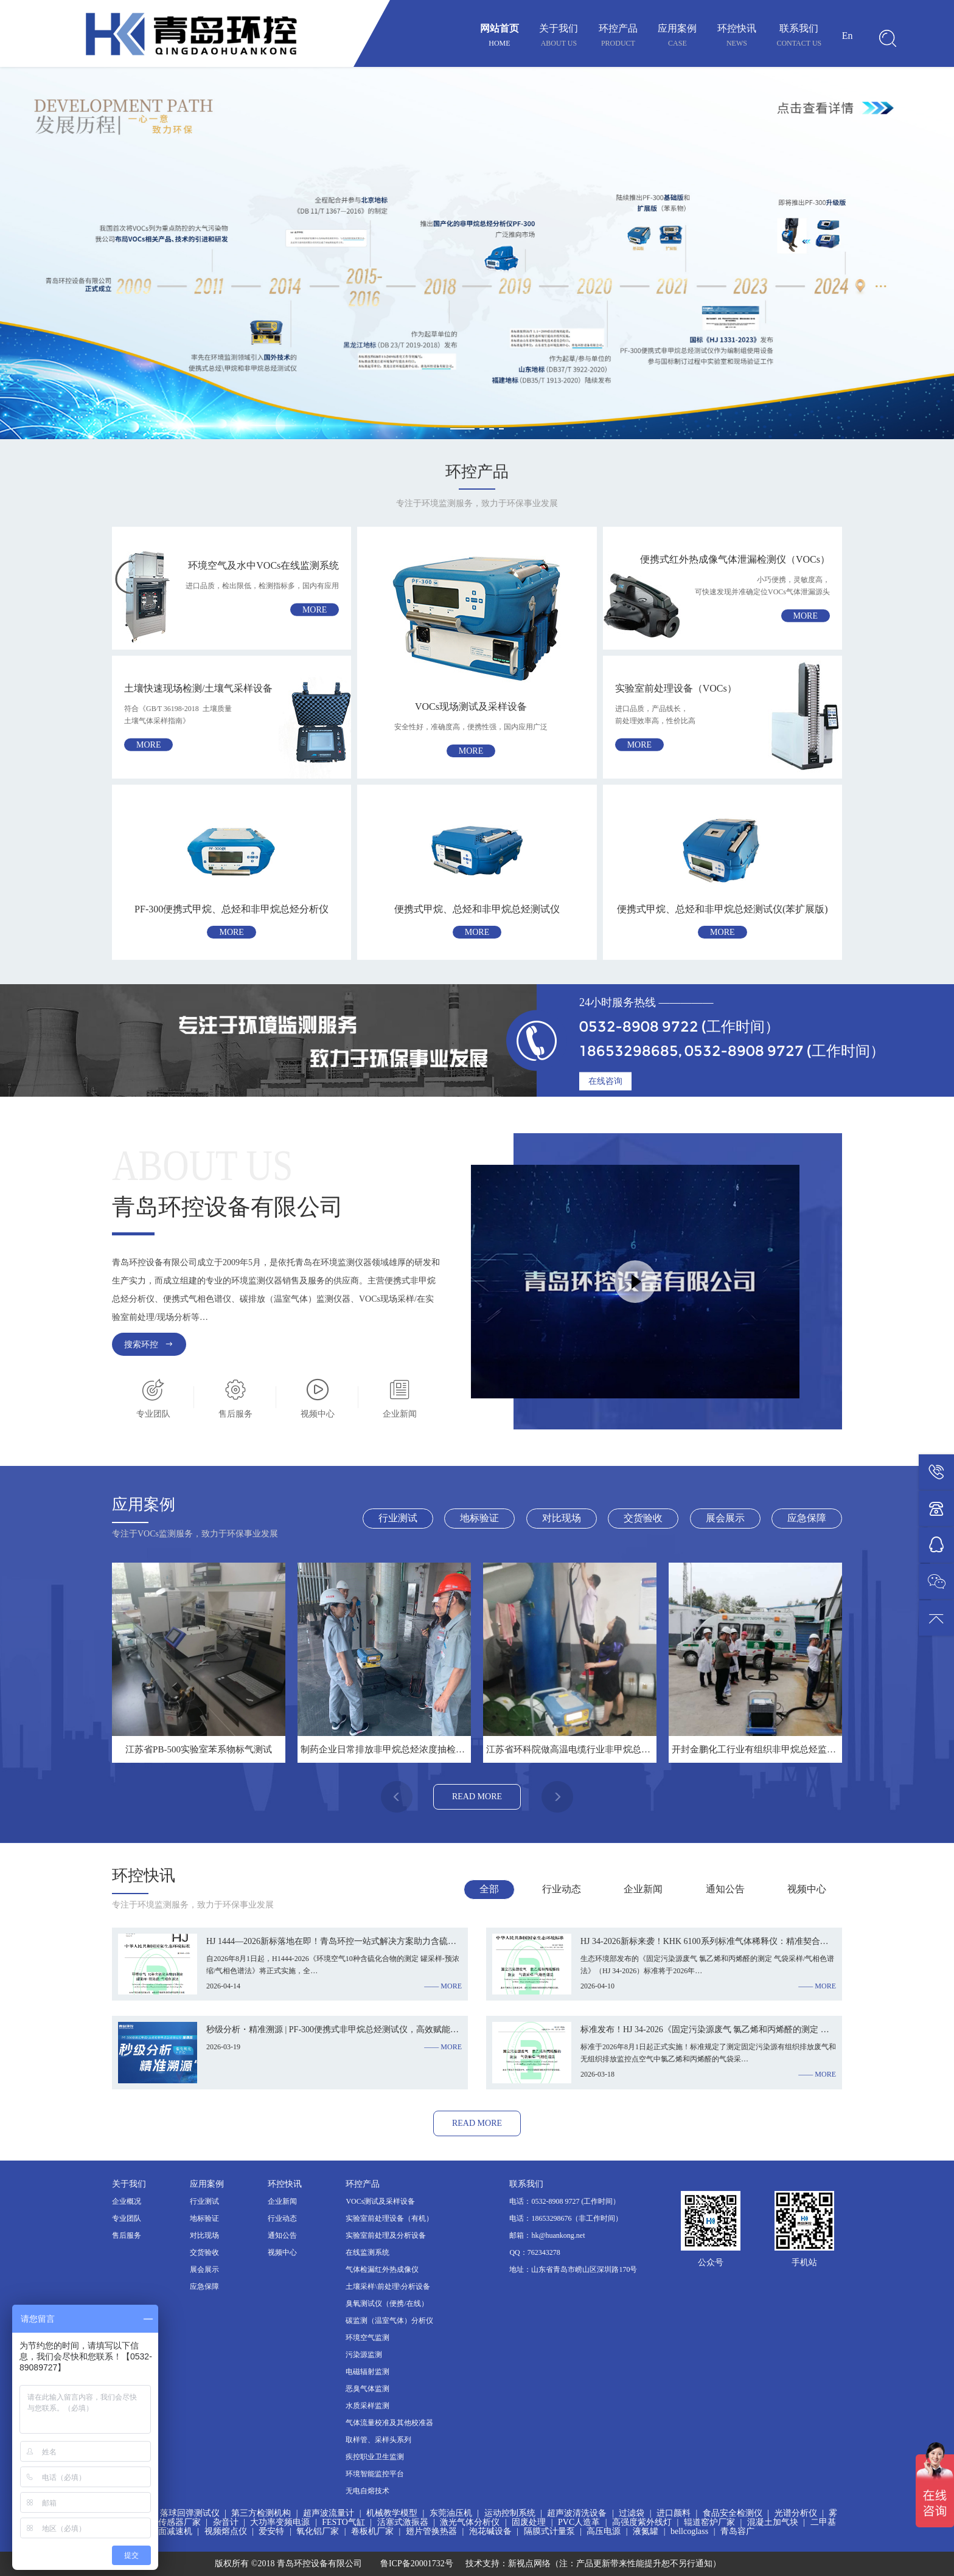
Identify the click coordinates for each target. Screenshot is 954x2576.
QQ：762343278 (534, 2252)
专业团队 (126, 2218)
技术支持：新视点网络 (508, 2563)
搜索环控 (149, 1344)
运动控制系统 (509, 2513)
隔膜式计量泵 (549, 2531)
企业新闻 (282, 2201)
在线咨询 (605, 1081)
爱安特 (271, 2531)
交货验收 (204, 2252)
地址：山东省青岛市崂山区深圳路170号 (573, 2269)
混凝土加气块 (772, 2522)
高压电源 (604, 2531)
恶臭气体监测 (367, 2388)
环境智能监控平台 (375, 2474)
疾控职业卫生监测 (375, 2457)
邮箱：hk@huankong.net (547, 2235)
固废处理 (529, 2522)
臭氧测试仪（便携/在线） (387, 2303)
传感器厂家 (179, 2522)
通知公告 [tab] (725, 1889)
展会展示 (204, 2269)
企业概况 (126, 2201)
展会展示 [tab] (725, 1518)
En (847, 35)
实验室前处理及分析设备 (386, 2235)
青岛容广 (737, 2531)
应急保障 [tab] (806, 1518)
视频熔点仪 (225, 2531)
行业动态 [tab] (561, 1889)
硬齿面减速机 (166, 2531)
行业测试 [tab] (397, 1518)
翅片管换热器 (431, 2531)
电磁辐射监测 (367, 2371)
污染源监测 (364, 2354)
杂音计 (225, 2522)
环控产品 (618, 36)
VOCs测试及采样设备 (380, 2201)
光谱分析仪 (796, 2513)
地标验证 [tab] (479, 1518)
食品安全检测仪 (732, 2513)
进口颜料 (673, 2513)
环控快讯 (736, 36)
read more (477, 1796)
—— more (443, 1986)
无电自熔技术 (367, 2491)
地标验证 (204, 2218)
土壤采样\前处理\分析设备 (388, 2286)
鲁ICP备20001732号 (416, 2563)
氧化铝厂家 (317, 2531)
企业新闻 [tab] (643, 1889)
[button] (462, 428)
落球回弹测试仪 (190, 2513)
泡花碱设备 (490, 2531)
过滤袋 (631, 2513)
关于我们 (558, 36)
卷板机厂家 (372, 2531)
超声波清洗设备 (577, 2513)
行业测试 (204, 2201)
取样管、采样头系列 (378, 2439)
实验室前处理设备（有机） (389, 2218)
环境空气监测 (367, 2337)
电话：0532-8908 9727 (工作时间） (564, 2201)
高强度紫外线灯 (642, 2522)
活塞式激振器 (402, 2522)
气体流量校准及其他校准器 (389, 2422)
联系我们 (798, 36)
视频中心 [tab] (806, 1889)
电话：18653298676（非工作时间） (565, 2218)
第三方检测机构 (261, 2513)
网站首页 (499, 36)
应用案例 (677, 36)
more (314, 609)
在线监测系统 (367, 2252)
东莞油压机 (451, 2513)
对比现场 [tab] (561, 1518)
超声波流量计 (328, 2513)
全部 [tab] (489, 1889)
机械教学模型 (391, 2513)
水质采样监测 (367, 2405)
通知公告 (282, 2235)
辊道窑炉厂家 (709, 2522)
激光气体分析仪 (470, 2522)
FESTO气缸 (343, 2522)
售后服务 (126, 2235)
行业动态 (282, 2218)
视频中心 (282, 2252)
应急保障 (204, 2286)
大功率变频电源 (280, 2522)
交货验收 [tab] (643, 1518)
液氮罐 (645, 2531)
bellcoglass (689, 2531)
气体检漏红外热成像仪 (382, 2269)
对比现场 (204, 2235)
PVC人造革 (579, 2522)
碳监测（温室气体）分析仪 (389, 2320)
